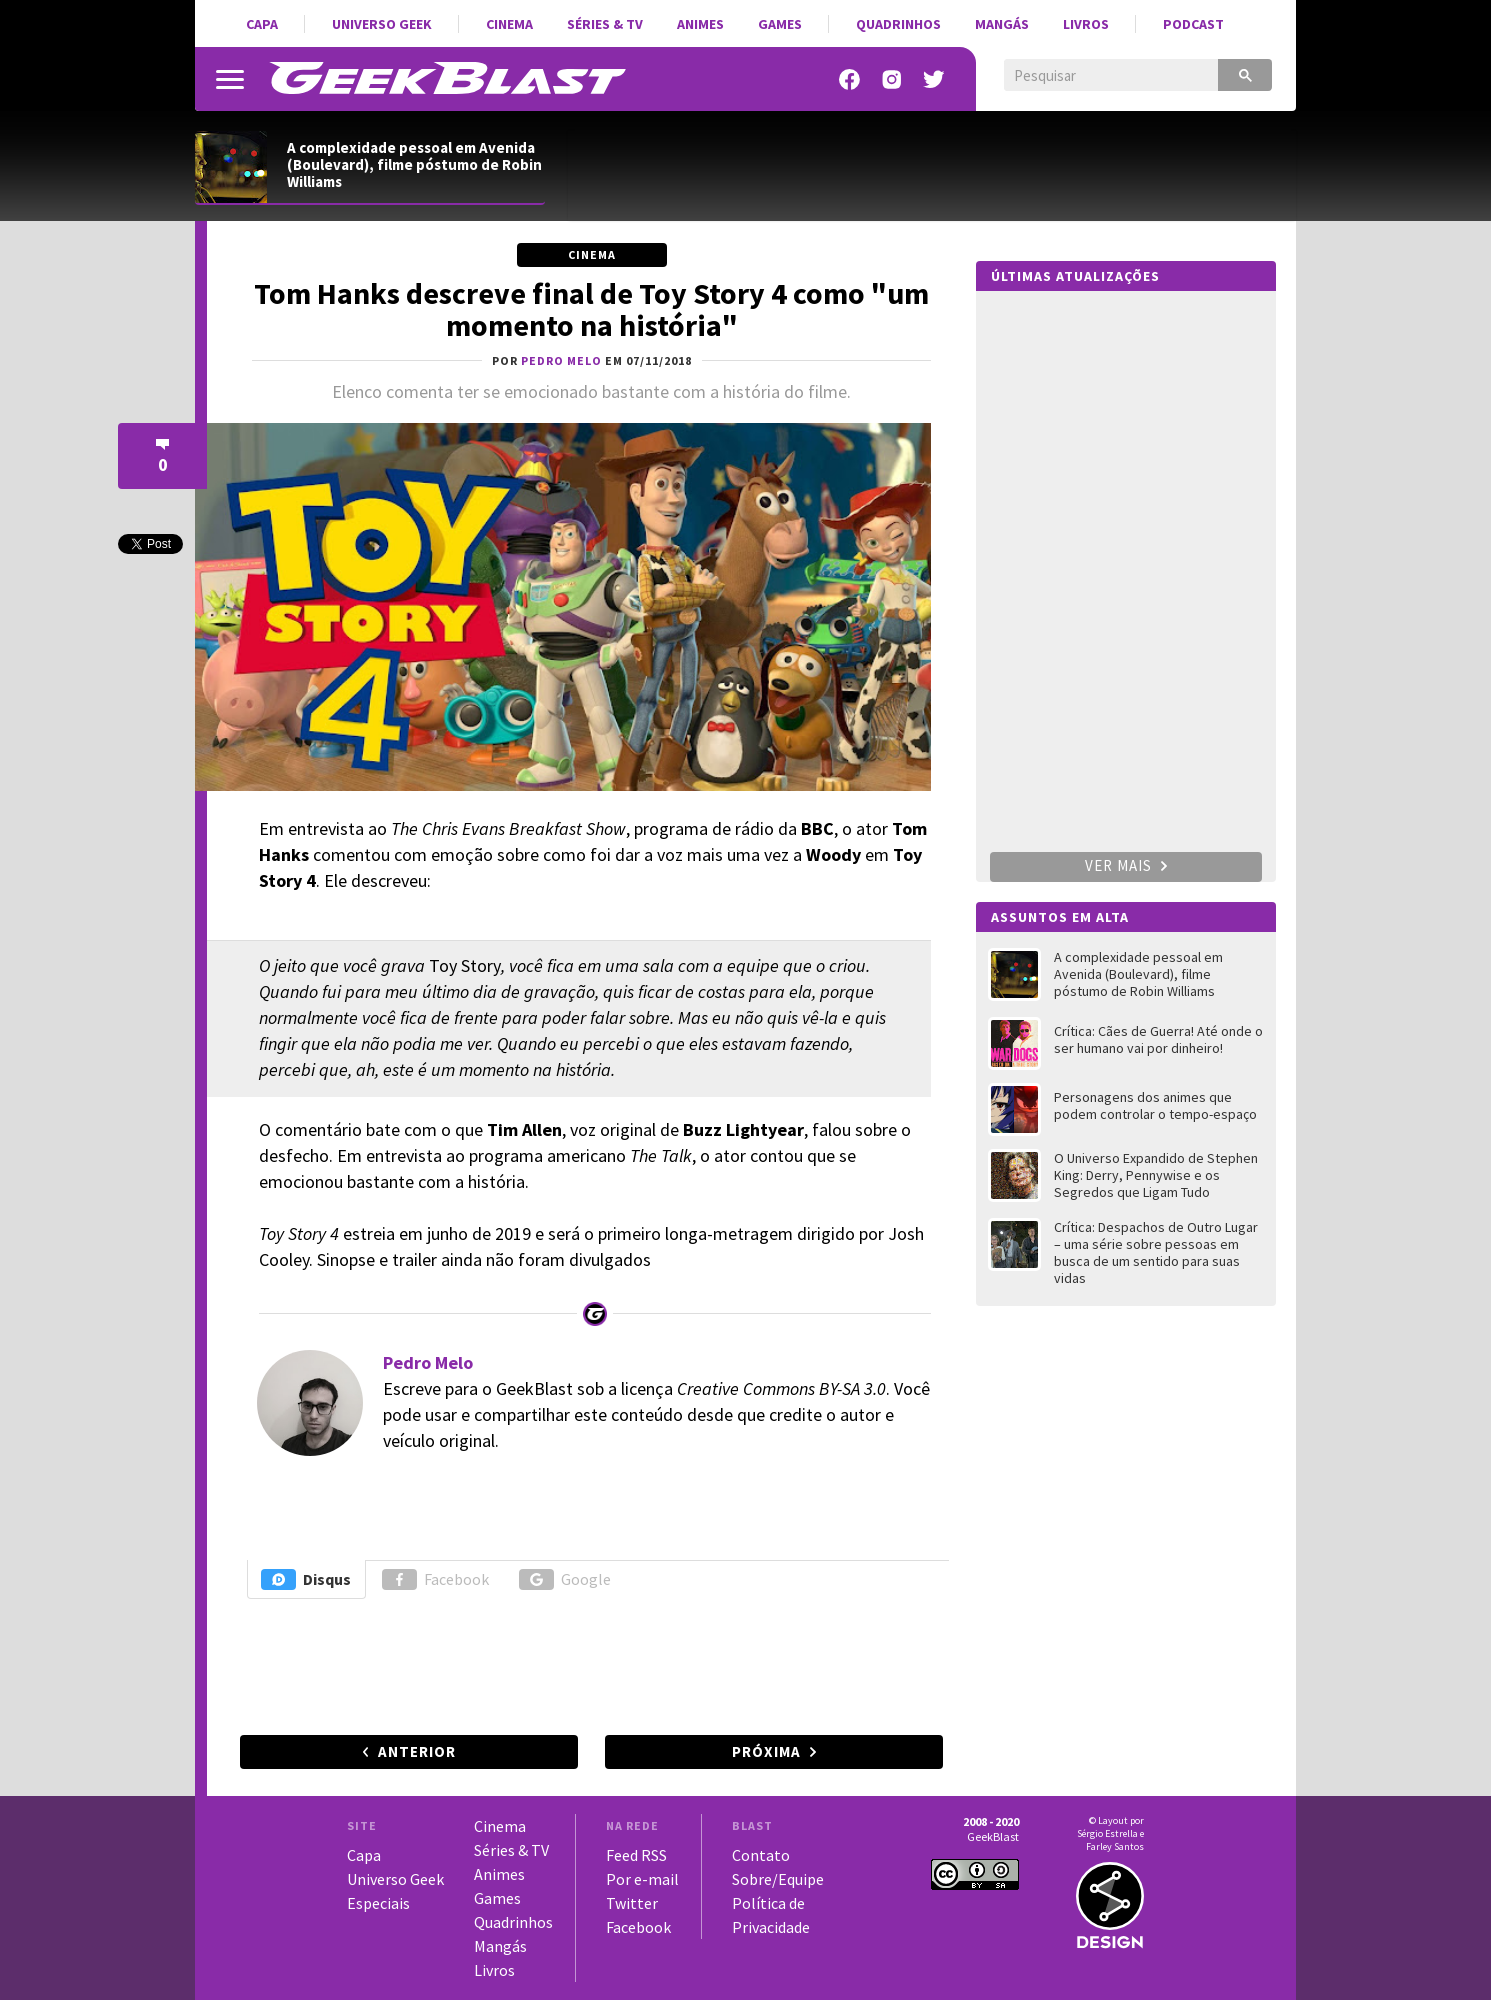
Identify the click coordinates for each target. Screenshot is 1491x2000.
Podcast (1193, 24)
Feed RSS (636, 1855)
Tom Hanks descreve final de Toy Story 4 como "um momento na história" (591, 309)
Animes (700, 24)
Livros (1086, 24)
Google (565, 1579)
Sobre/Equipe (778, 1879)
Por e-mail (642, 1879)
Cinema (509, 24)
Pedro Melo (428, 1362)
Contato (761, 1855)
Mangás (1002, 24)
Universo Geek (382, 24)
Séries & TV (605, 24)
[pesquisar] (1096, 76)
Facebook (435, 1579)
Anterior (417, 1751)
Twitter (632, 1903)
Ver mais (1126, 865)
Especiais (378, 1903)
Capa (262, 24)
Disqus (306, 1579)
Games (780, 24)
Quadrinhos (898, 24)
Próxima (766, 1751)
